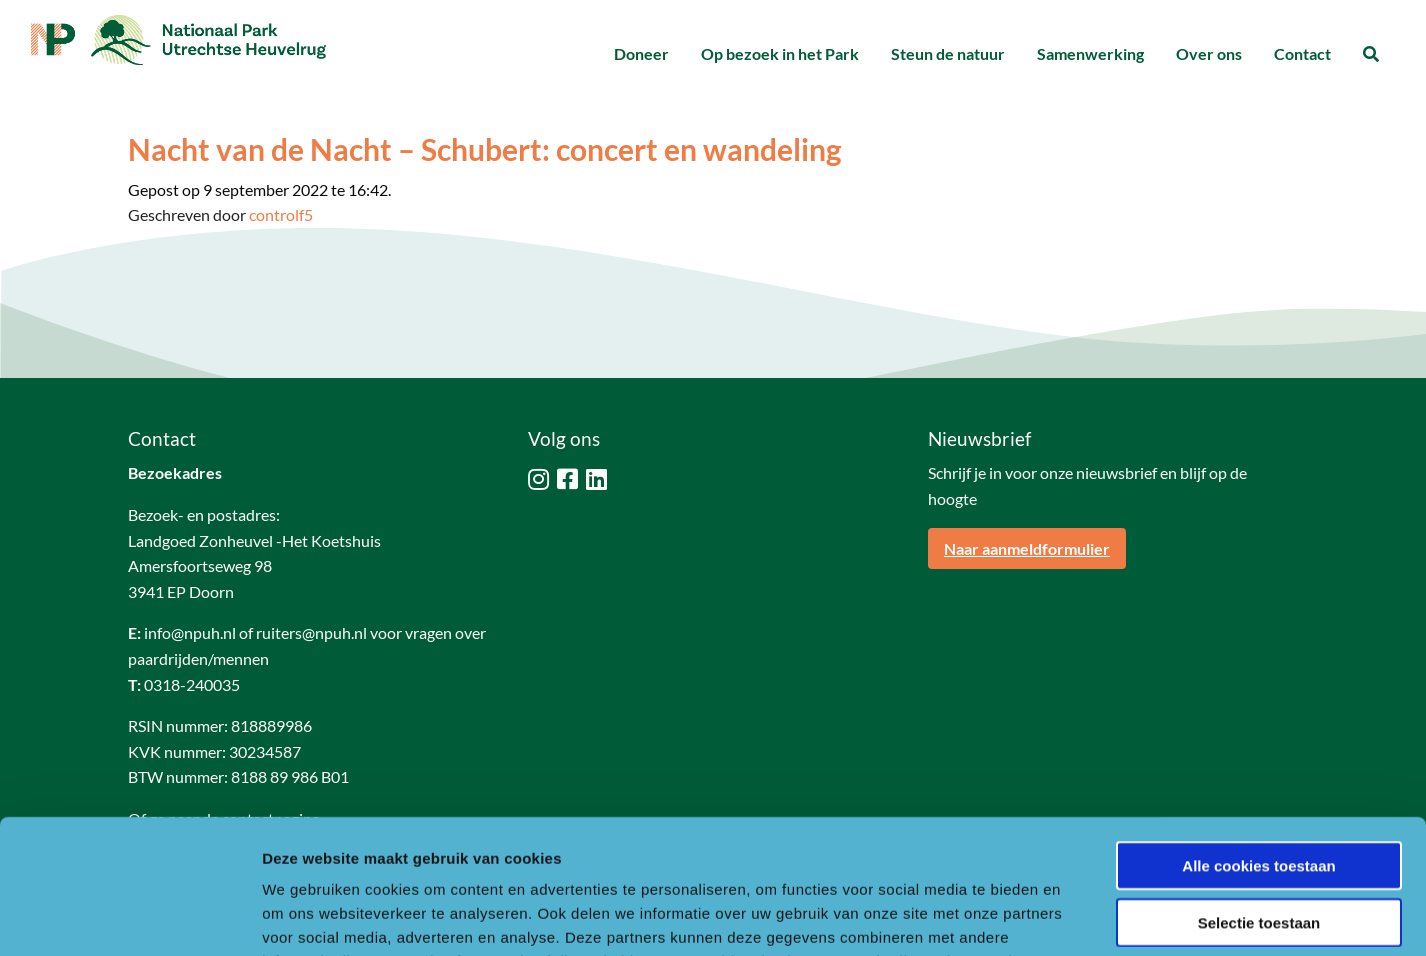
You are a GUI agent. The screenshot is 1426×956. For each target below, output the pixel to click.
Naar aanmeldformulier (1027, 548)
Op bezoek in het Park (780, 53)
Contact (1302, 53)
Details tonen (1080, 916)
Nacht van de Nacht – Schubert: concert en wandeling (485, 149)
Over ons (1209, 53)
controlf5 (281, 214)
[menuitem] (641, 54)
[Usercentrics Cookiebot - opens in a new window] (129, 917)
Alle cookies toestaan (1258, 739)
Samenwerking (1090, 53)
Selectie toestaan (1259, 796)
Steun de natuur (948, 53)
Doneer (641, 53)
